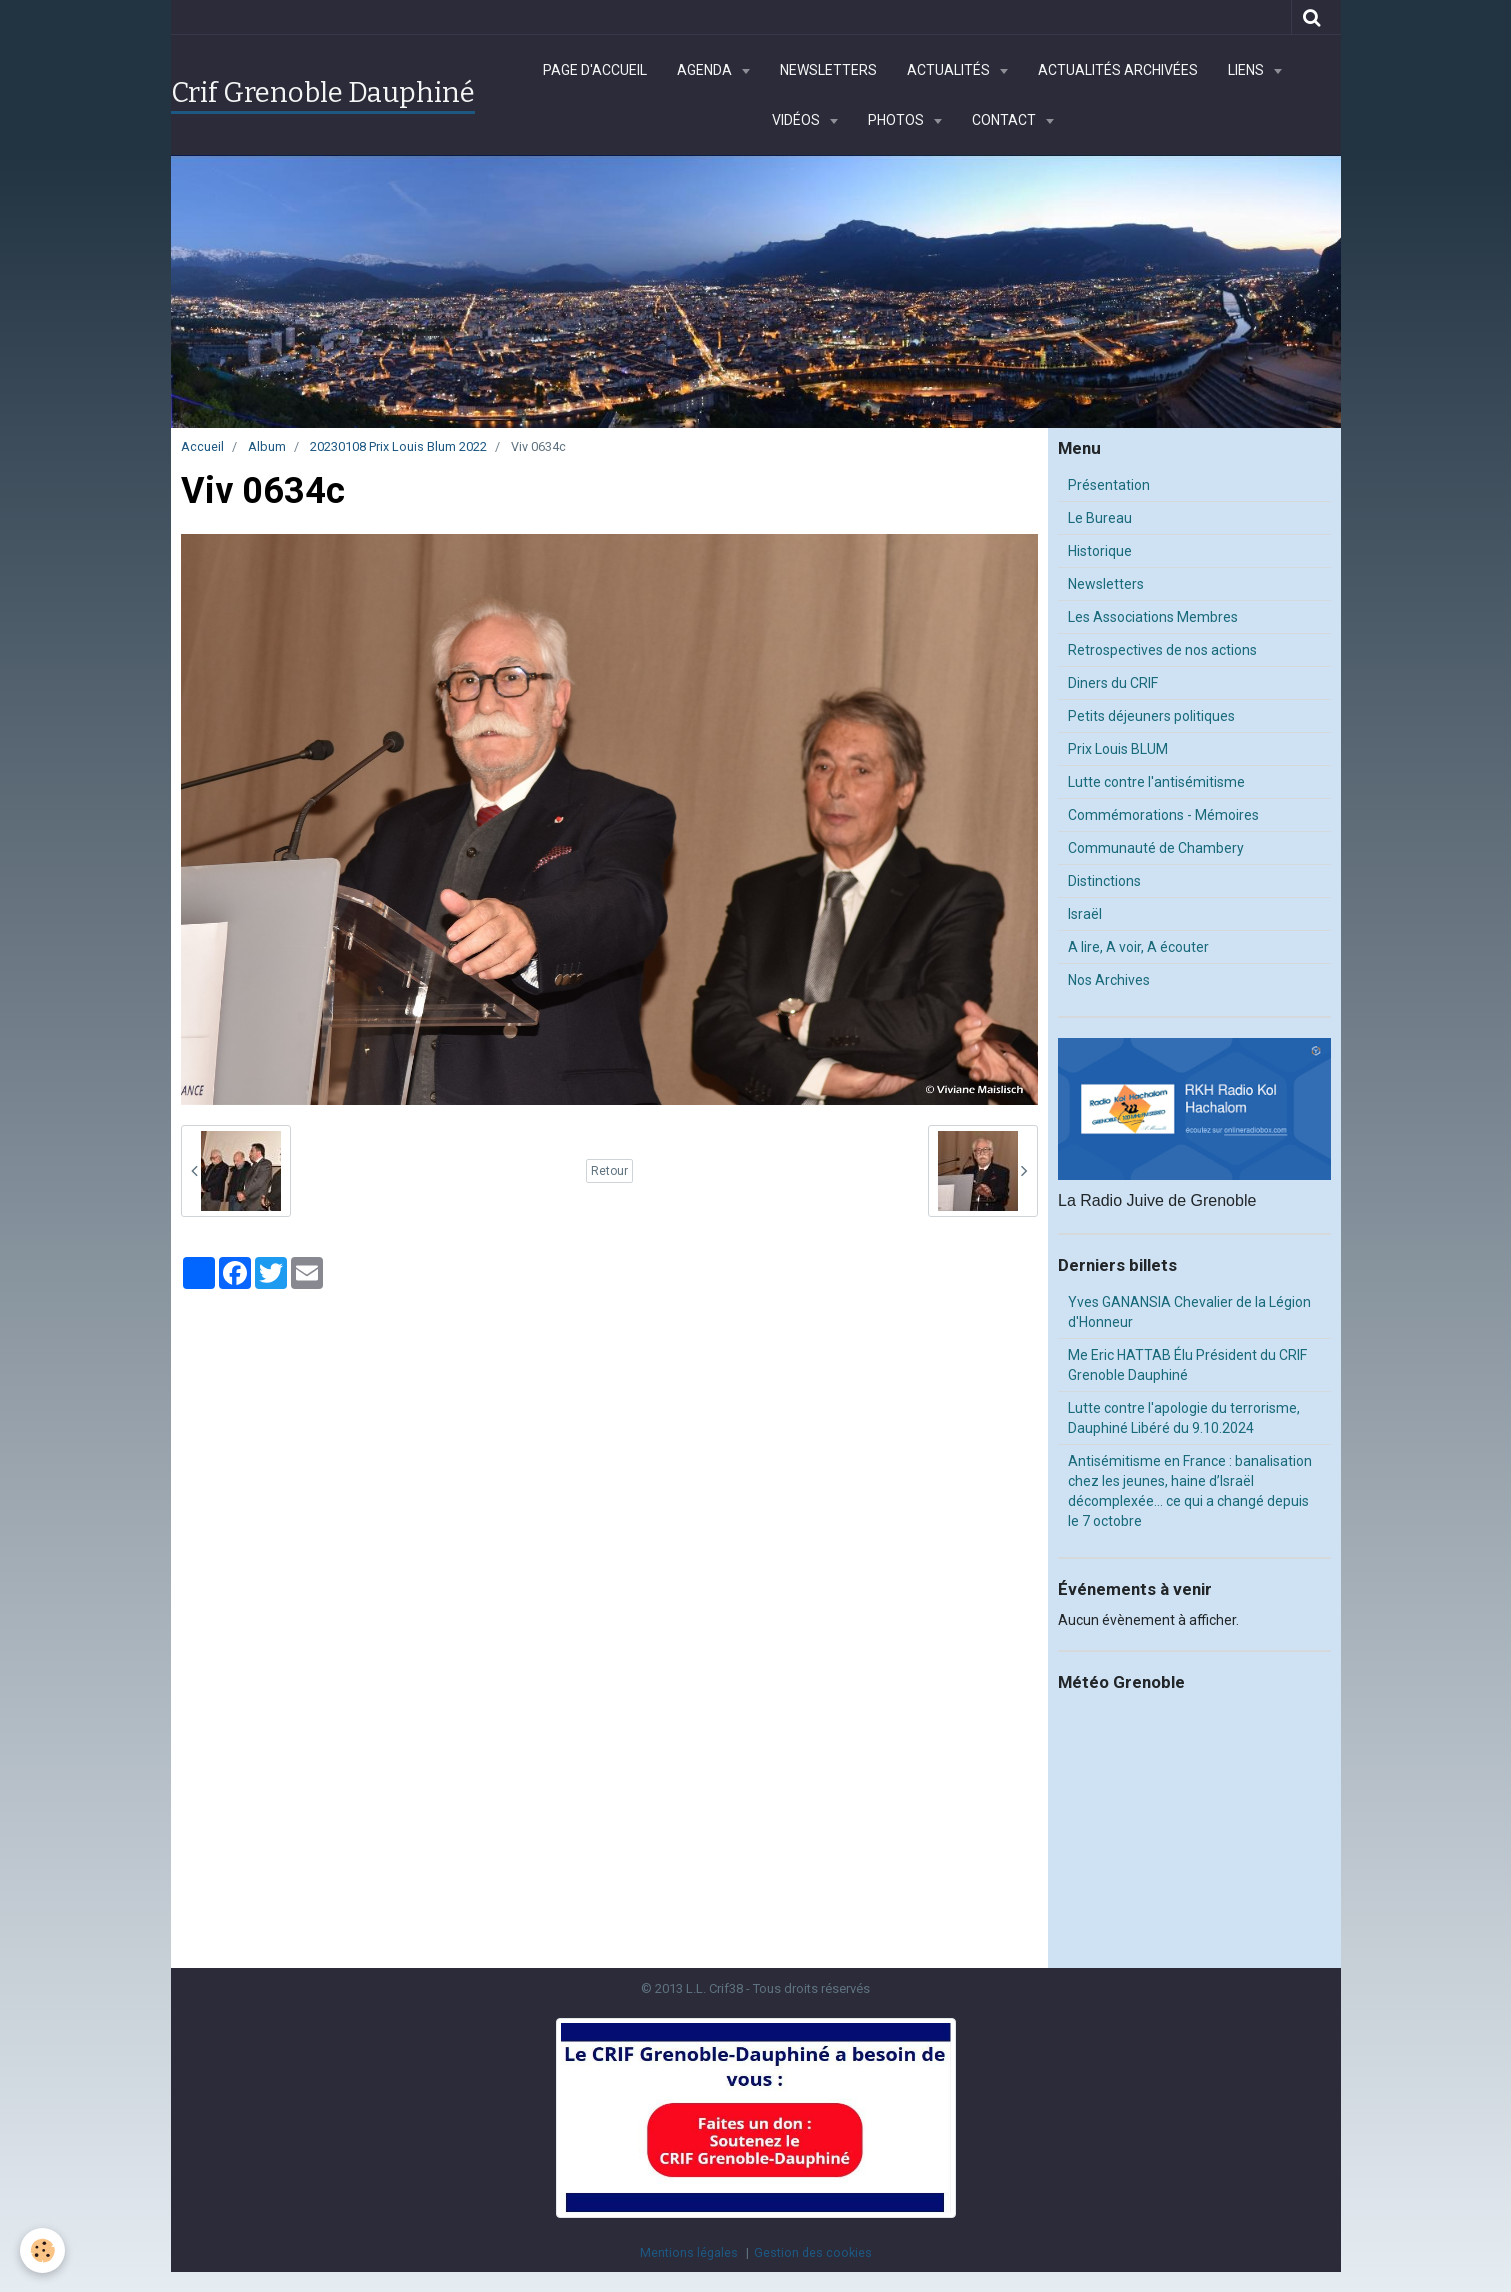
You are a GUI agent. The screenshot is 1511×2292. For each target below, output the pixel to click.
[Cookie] (42, 2250)
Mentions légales (689, 2252)
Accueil (202, 446)
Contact (1005, 120)
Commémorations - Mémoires (1163, 815)
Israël (1085, 914)
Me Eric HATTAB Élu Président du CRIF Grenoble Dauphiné (1187, 1365)
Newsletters (828, 70)
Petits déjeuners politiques (1151, 716)
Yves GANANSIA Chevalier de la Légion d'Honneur (1189, 1312)
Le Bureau (1100, 518)
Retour (609, 1171)
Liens (1247, 70)
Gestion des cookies (813, 2252)
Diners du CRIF (1113, 683)
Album (267, 446)
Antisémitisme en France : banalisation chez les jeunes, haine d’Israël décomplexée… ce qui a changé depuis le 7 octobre (1190, 1491)
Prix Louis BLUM (1118, 749)
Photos (897, 120)
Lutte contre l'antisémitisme (1156, 782)
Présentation (1109, 485)
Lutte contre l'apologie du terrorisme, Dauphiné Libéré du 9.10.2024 (1184, 1418)
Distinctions (1104, 881)
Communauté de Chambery (1156, 848)
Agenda (706, 70)
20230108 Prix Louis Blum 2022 (398, 446)
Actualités (950, 70)
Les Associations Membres (1153, 617)
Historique (1100, 551)
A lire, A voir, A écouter (1138, 947)
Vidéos (797, 120)
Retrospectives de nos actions (1162, 650)
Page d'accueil (595, 70)
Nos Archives (1109, 980)
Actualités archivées (1118, 70)
